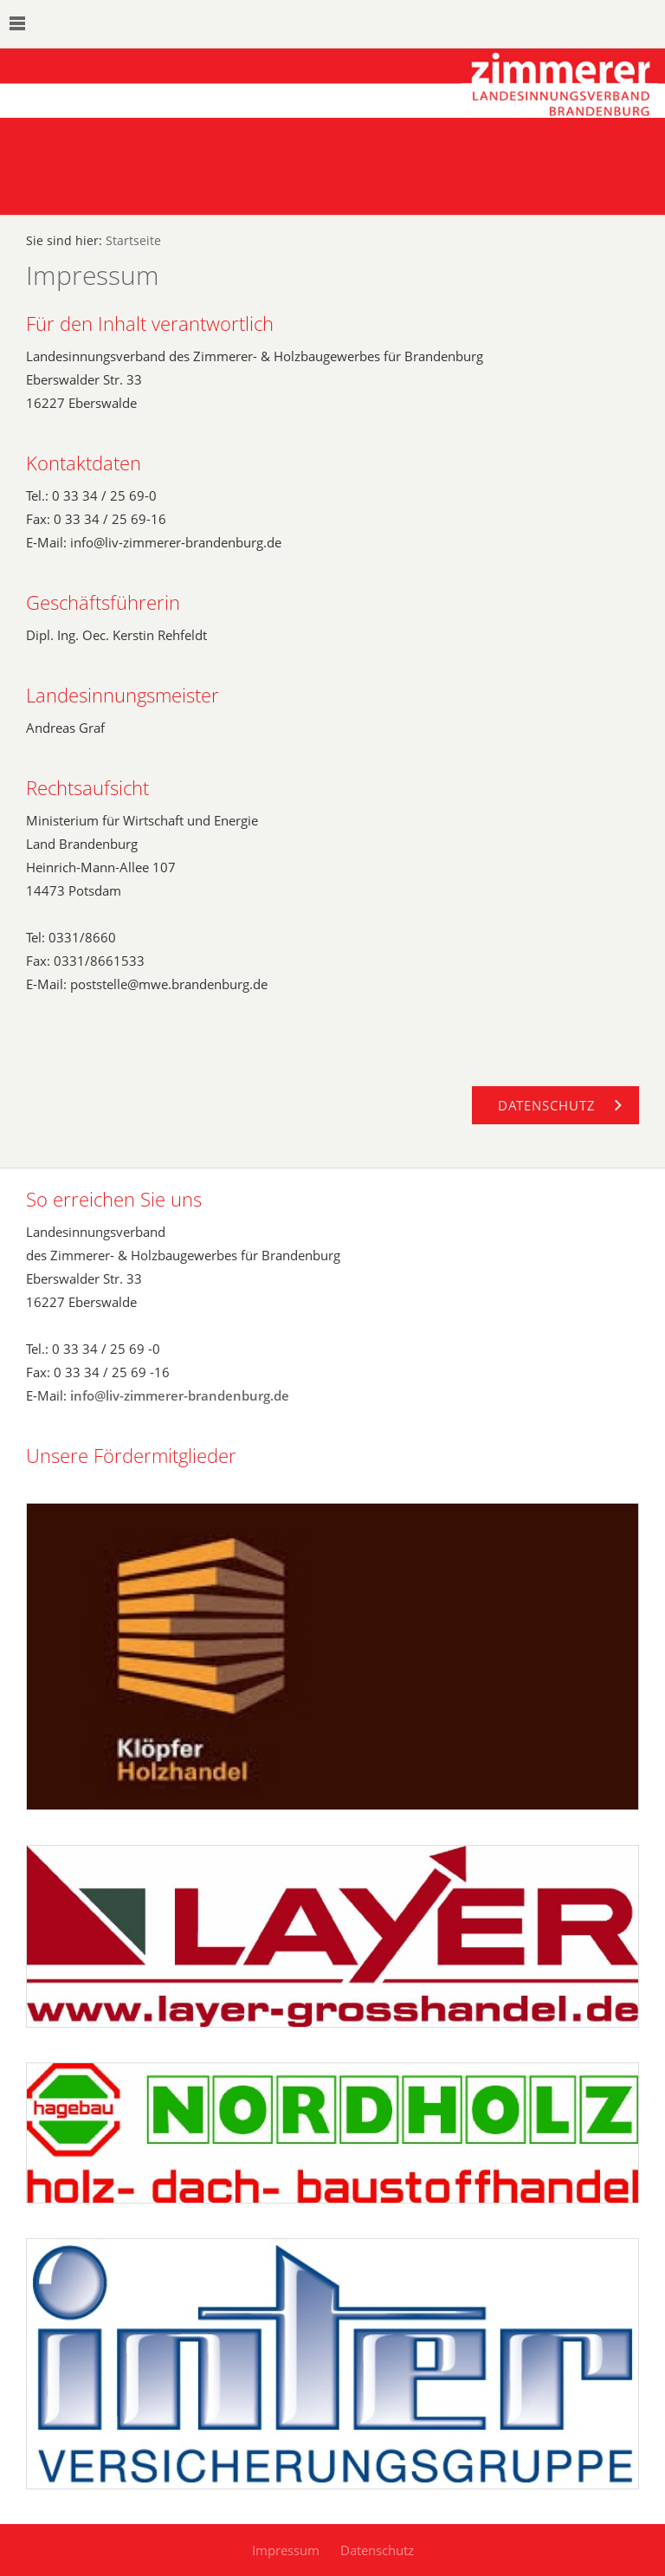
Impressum (286, 2550)
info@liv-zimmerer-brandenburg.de (179, 1395)
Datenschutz (377, 2550)
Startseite (133, 241)
